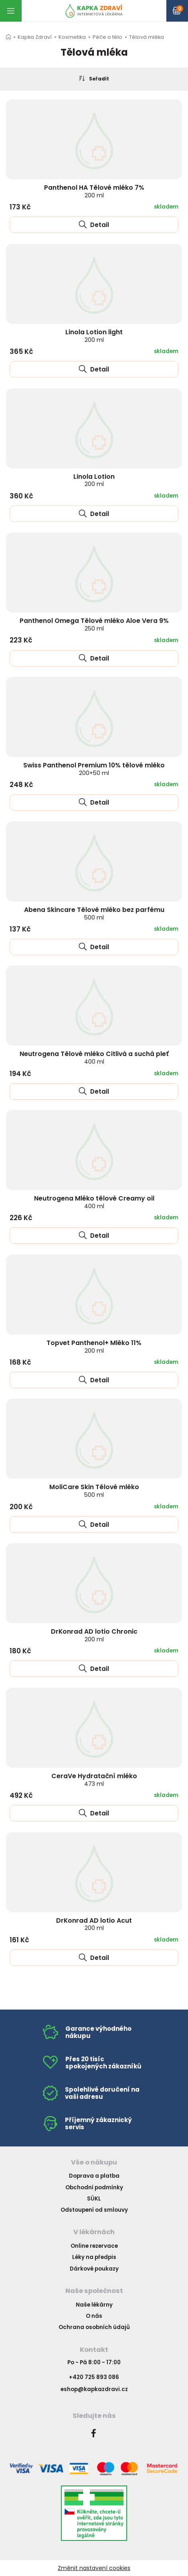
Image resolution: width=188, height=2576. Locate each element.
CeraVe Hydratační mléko (94, 1779)
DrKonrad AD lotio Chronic (94, 1635)
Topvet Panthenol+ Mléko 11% (94, 1346)
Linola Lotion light (94, 335)
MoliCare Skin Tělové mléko (94, 1490)
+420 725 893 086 (94, 2377)
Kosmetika (72, 37)
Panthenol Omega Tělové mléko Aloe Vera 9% (94, 624)
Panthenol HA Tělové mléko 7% (94, 191)
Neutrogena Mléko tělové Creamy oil (94, 1202)
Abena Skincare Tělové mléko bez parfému (94, 913)
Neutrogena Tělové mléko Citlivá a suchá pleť (94, 1057)
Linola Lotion (94, 480)
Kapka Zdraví (35, 37)
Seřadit (94, 78)
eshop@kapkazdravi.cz (94, 2389)
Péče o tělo (107, 37)
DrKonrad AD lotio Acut (94, 1924)
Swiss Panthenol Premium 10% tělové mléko (94, 769)
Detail (94, 225)
